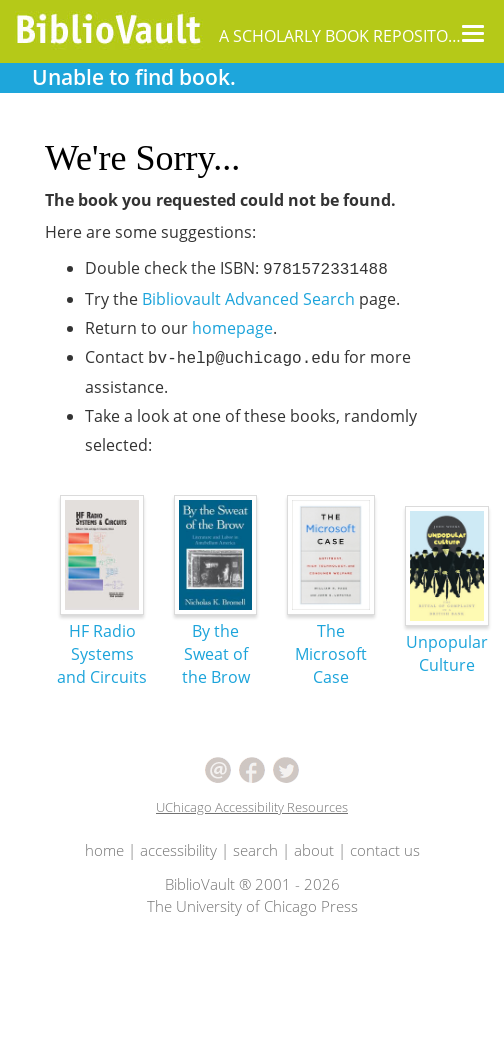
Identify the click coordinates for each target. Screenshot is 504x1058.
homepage (232, 328)
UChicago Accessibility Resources (252, 807)
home (104, 850)
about (314, 850)
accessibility (178, 850)
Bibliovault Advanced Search (248, 299)
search (255, 850)
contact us (385, 850)
